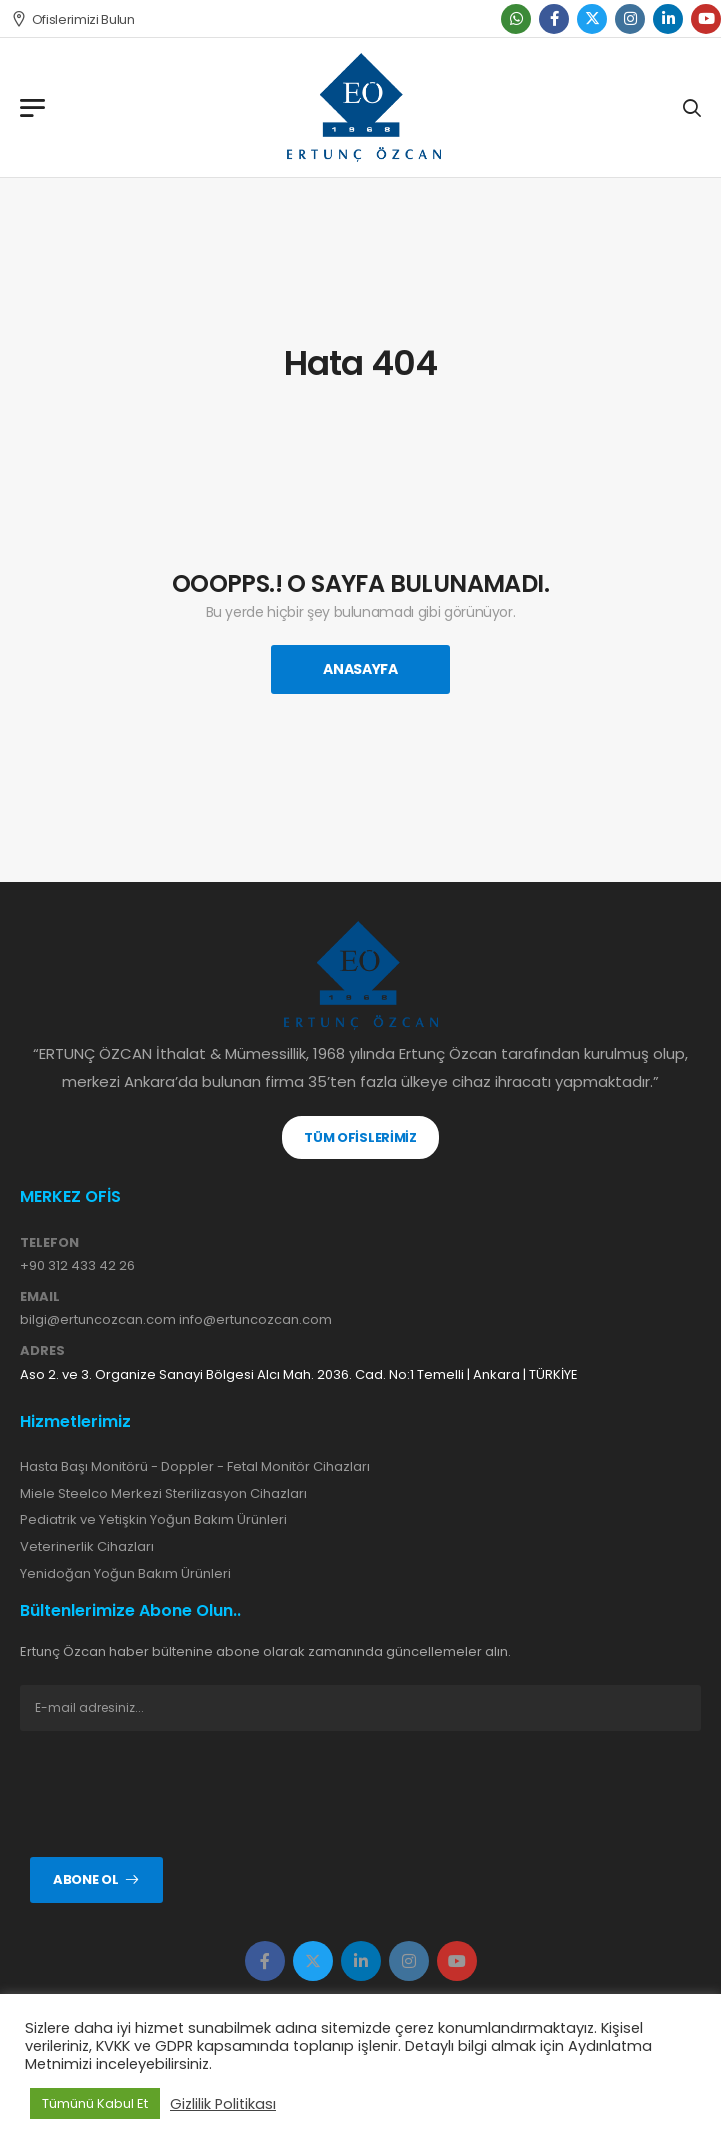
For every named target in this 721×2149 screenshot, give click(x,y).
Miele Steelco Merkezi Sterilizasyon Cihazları (163, 1493)
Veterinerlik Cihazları (87, 1546)
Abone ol (85, 1879)
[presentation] (172, 1794)
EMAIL (40, 1297)
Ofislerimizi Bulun (73, 19)
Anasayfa (360, 669)
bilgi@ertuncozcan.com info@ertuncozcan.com (176, 1319)
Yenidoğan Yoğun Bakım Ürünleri (125, 1573)
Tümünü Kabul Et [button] (95, 2103)
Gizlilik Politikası (223, 2104)
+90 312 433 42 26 (77, 1265)
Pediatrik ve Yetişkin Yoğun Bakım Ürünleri (153, 1519)
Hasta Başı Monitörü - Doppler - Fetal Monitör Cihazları (195, 1466)
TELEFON (49, 1243)
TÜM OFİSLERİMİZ (360, 1137)
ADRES (42, 1351)
